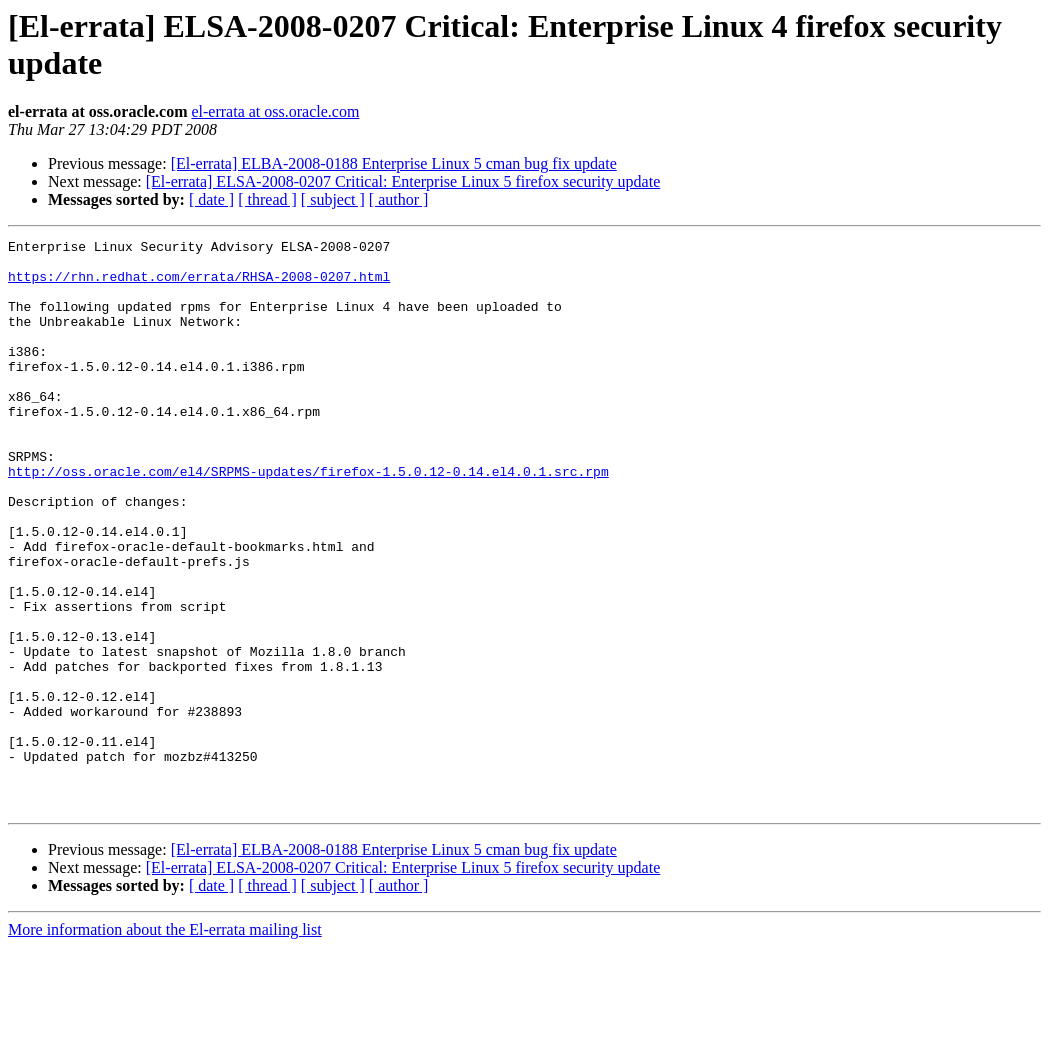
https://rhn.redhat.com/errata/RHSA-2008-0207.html (199, 285)
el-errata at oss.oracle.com (275, 111)
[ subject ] (333, 199)
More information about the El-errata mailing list (165, 1043)
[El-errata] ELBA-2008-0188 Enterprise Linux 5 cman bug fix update (394, 163)
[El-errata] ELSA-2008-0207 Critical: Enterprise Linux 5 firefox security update (403, 181)
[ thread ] (267, 199)
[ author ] (399, 199)
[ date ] (211, 199)
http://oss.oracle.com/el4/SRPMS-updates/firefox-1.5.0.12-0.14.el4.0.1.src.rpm (308, 519)
